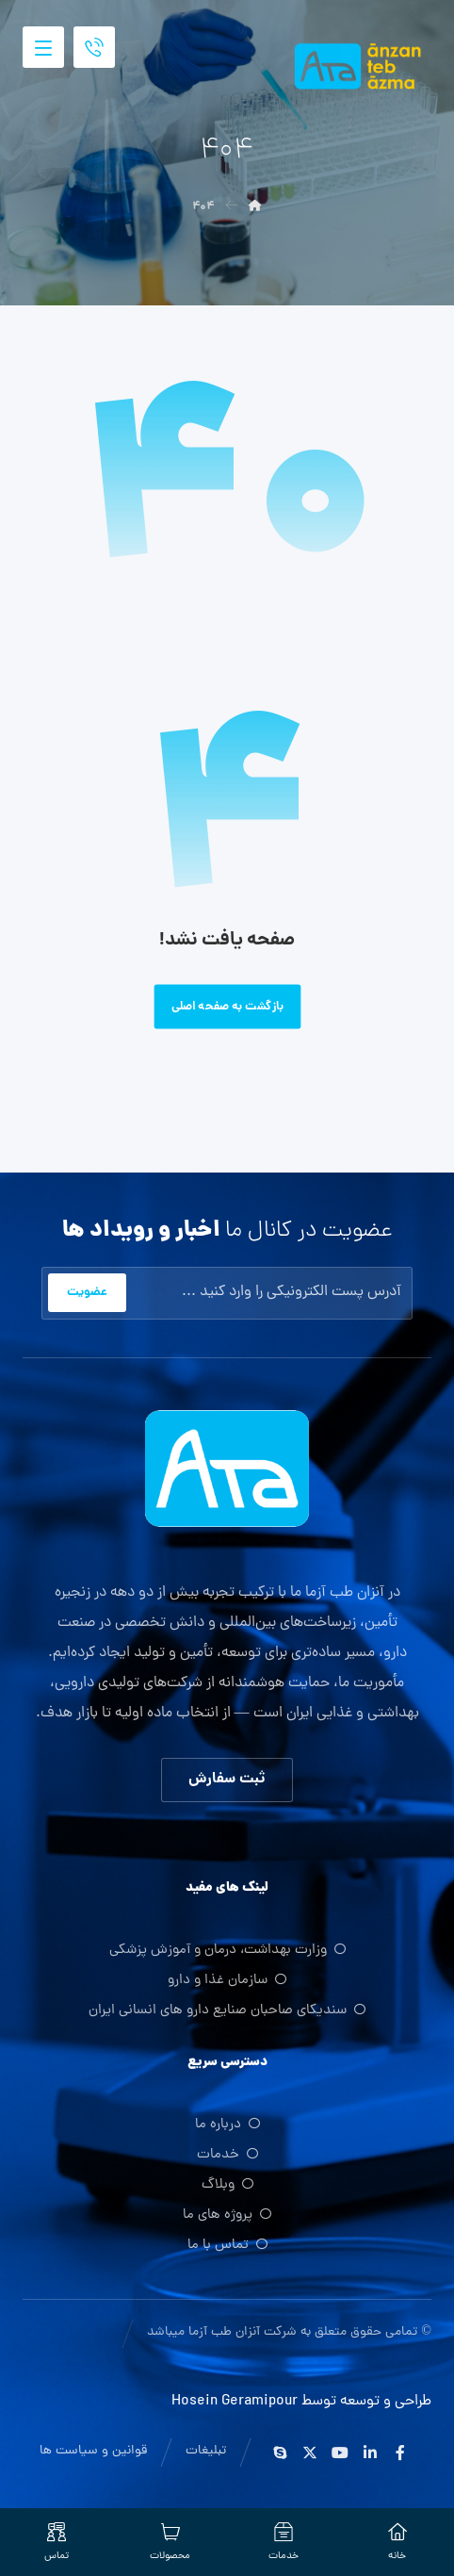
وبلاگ (227, 2187)
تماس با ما (227, 2247)
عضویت (87, 1293)
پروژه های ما (227, 2217)
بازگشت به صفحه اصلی (227, 1006)
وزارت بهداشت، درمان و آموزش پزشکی (227, 1951)
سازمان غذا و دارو (227, 1982)
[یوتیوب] (340, 2452)
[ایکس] (310, 2452)
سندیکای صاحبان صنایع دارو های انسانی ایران (227, 2012)
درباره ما (227, 2127)
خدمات (227, 2157)
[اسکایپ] (280, 2452)
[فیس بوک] (400, 2452)
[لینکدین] (370, 2452)
